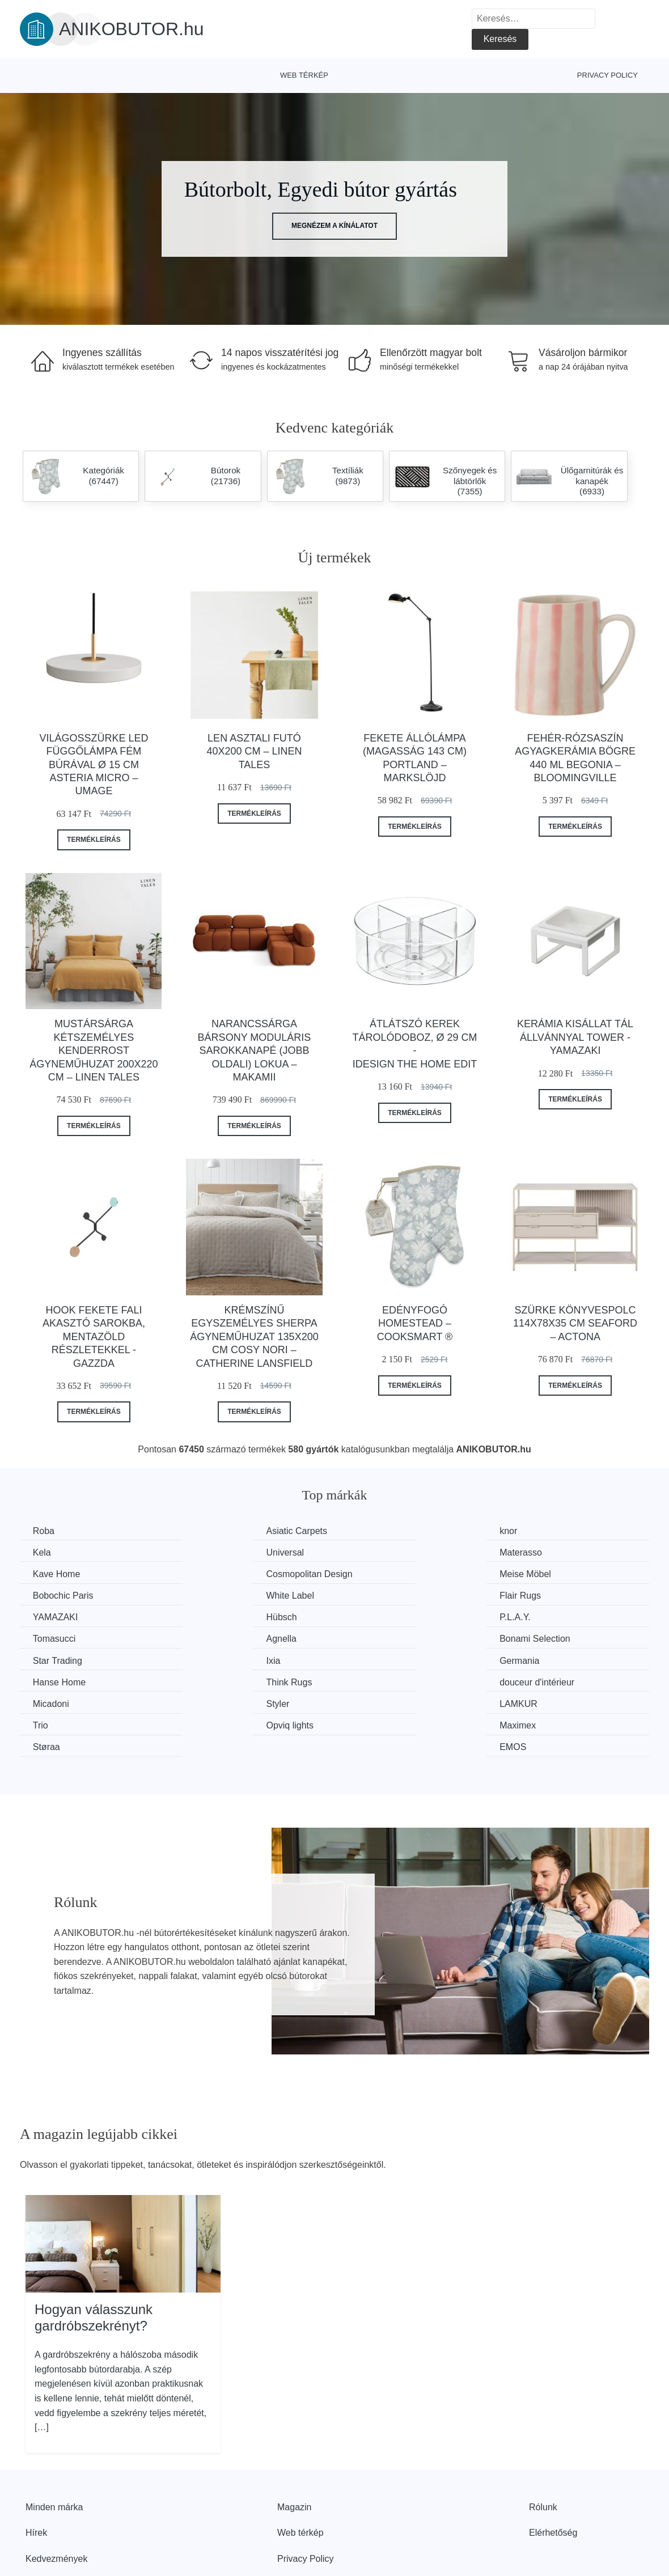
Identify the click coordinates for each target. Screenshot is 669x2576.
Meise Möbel (60, 1573)
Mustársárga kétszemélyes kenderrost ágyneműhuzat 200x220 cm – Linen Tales (93, 1050)
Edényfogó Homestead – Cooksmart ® (415, 1323)
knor (366, 1531)
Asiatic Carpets (226, 1531)
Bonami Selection (231, 1616)
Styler (207, 1658)
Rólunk (543, 2439)
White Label (381, 1573)
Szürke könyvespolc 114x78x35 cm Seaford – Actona (575, 1323)
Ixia (526, 1616)
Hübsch (211, 1594)
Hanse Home (222, 1637)
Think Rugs (380, 1637)
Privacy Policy (607, 75)
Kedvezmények (56, 2491)
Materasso (217, 1552)
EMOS (532, 1680)
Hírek (36, 2465)
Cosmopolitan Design (562, 1552)
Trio (526, 1658)
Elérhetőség (553, 2465)
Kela (528, 1531)
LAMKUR (376, 1658)
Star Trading (382, 1616)
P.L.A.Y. (372, 1594)
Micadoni (52, 1658)
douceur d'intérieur (556, 1637)
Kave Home (381, 1552)
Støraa (370, 1680)
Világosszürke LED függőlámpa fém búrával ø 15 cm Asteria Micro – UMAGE (93, 764)
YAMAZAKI (56, 1594)
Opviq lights (58, 1680)
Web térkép (304, 75)
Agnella (49, 1616)
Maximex (214, 1680)
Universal (53, 1552)
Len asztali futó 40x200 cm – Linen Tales (254, 751)
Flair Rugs (539, 1573)
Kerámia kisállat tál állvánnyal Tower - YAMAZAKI (575, 1037)
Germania (54, 1637)
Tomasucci (540, 1594)
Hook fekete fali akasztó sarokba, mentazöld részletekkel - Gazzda (94, 1336)
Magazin (294, 2439)
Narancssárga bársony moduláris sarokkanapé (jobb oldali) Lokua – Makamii (254, 1050)
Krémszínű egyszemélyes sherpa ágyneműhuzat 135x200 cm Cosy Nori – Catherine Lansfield (254, 1336)
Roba (45, 1531)
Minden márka (54, 2439)
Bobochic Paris (226, 1573)
